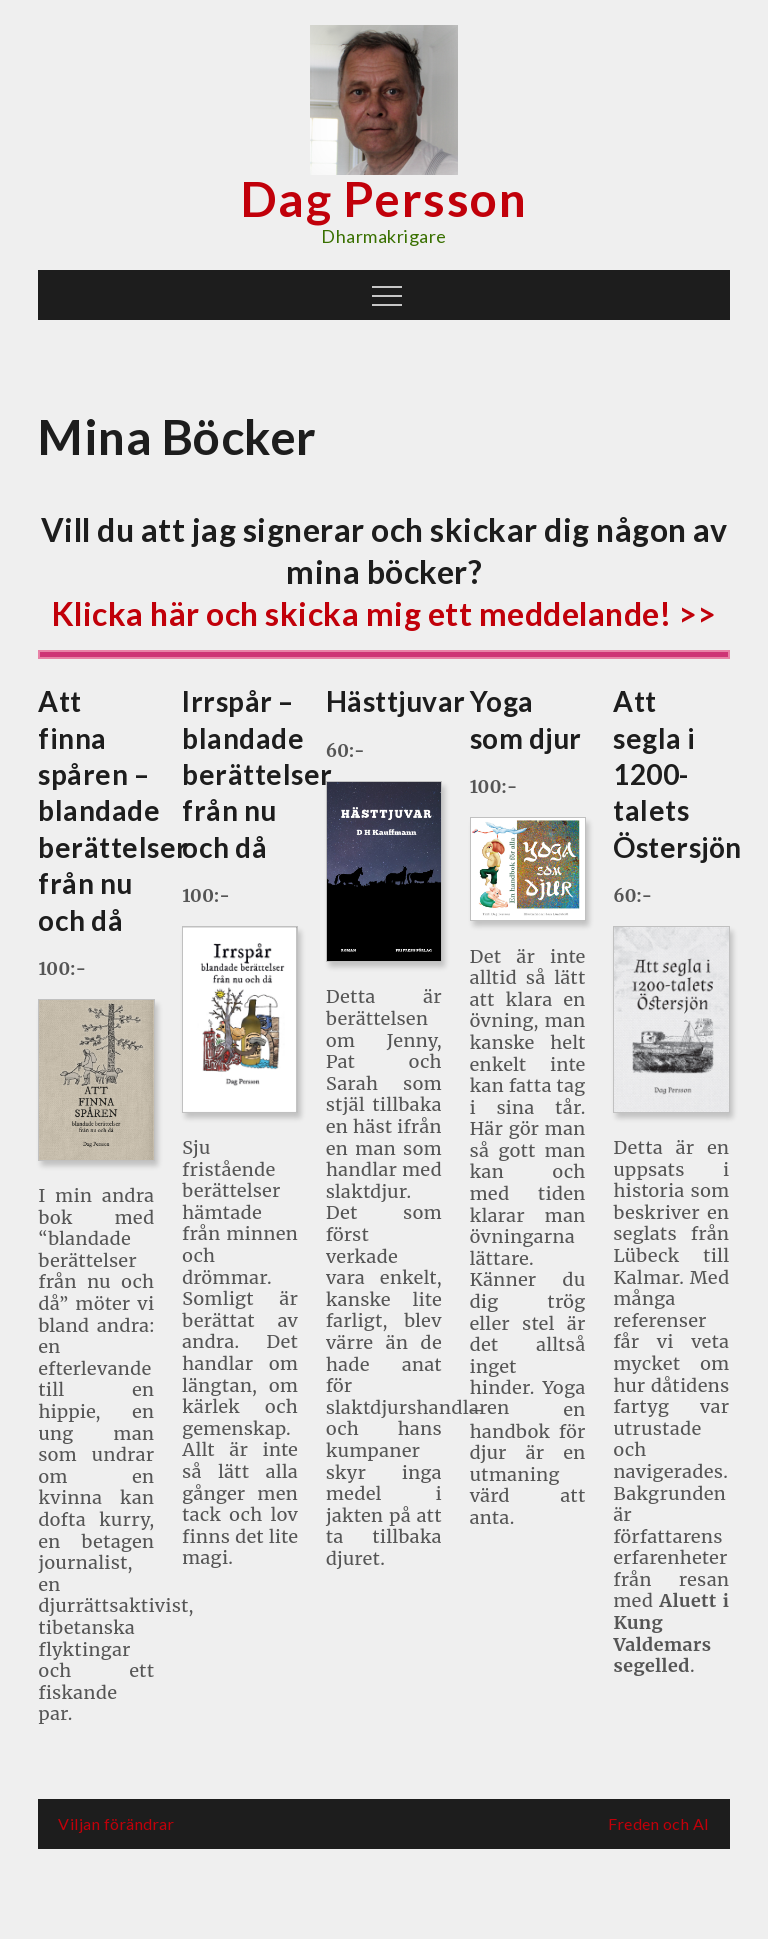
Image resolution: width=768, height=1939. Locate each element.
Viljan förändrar (116, 1823)
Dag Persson (384, 198)
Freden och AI (659, 1823)
